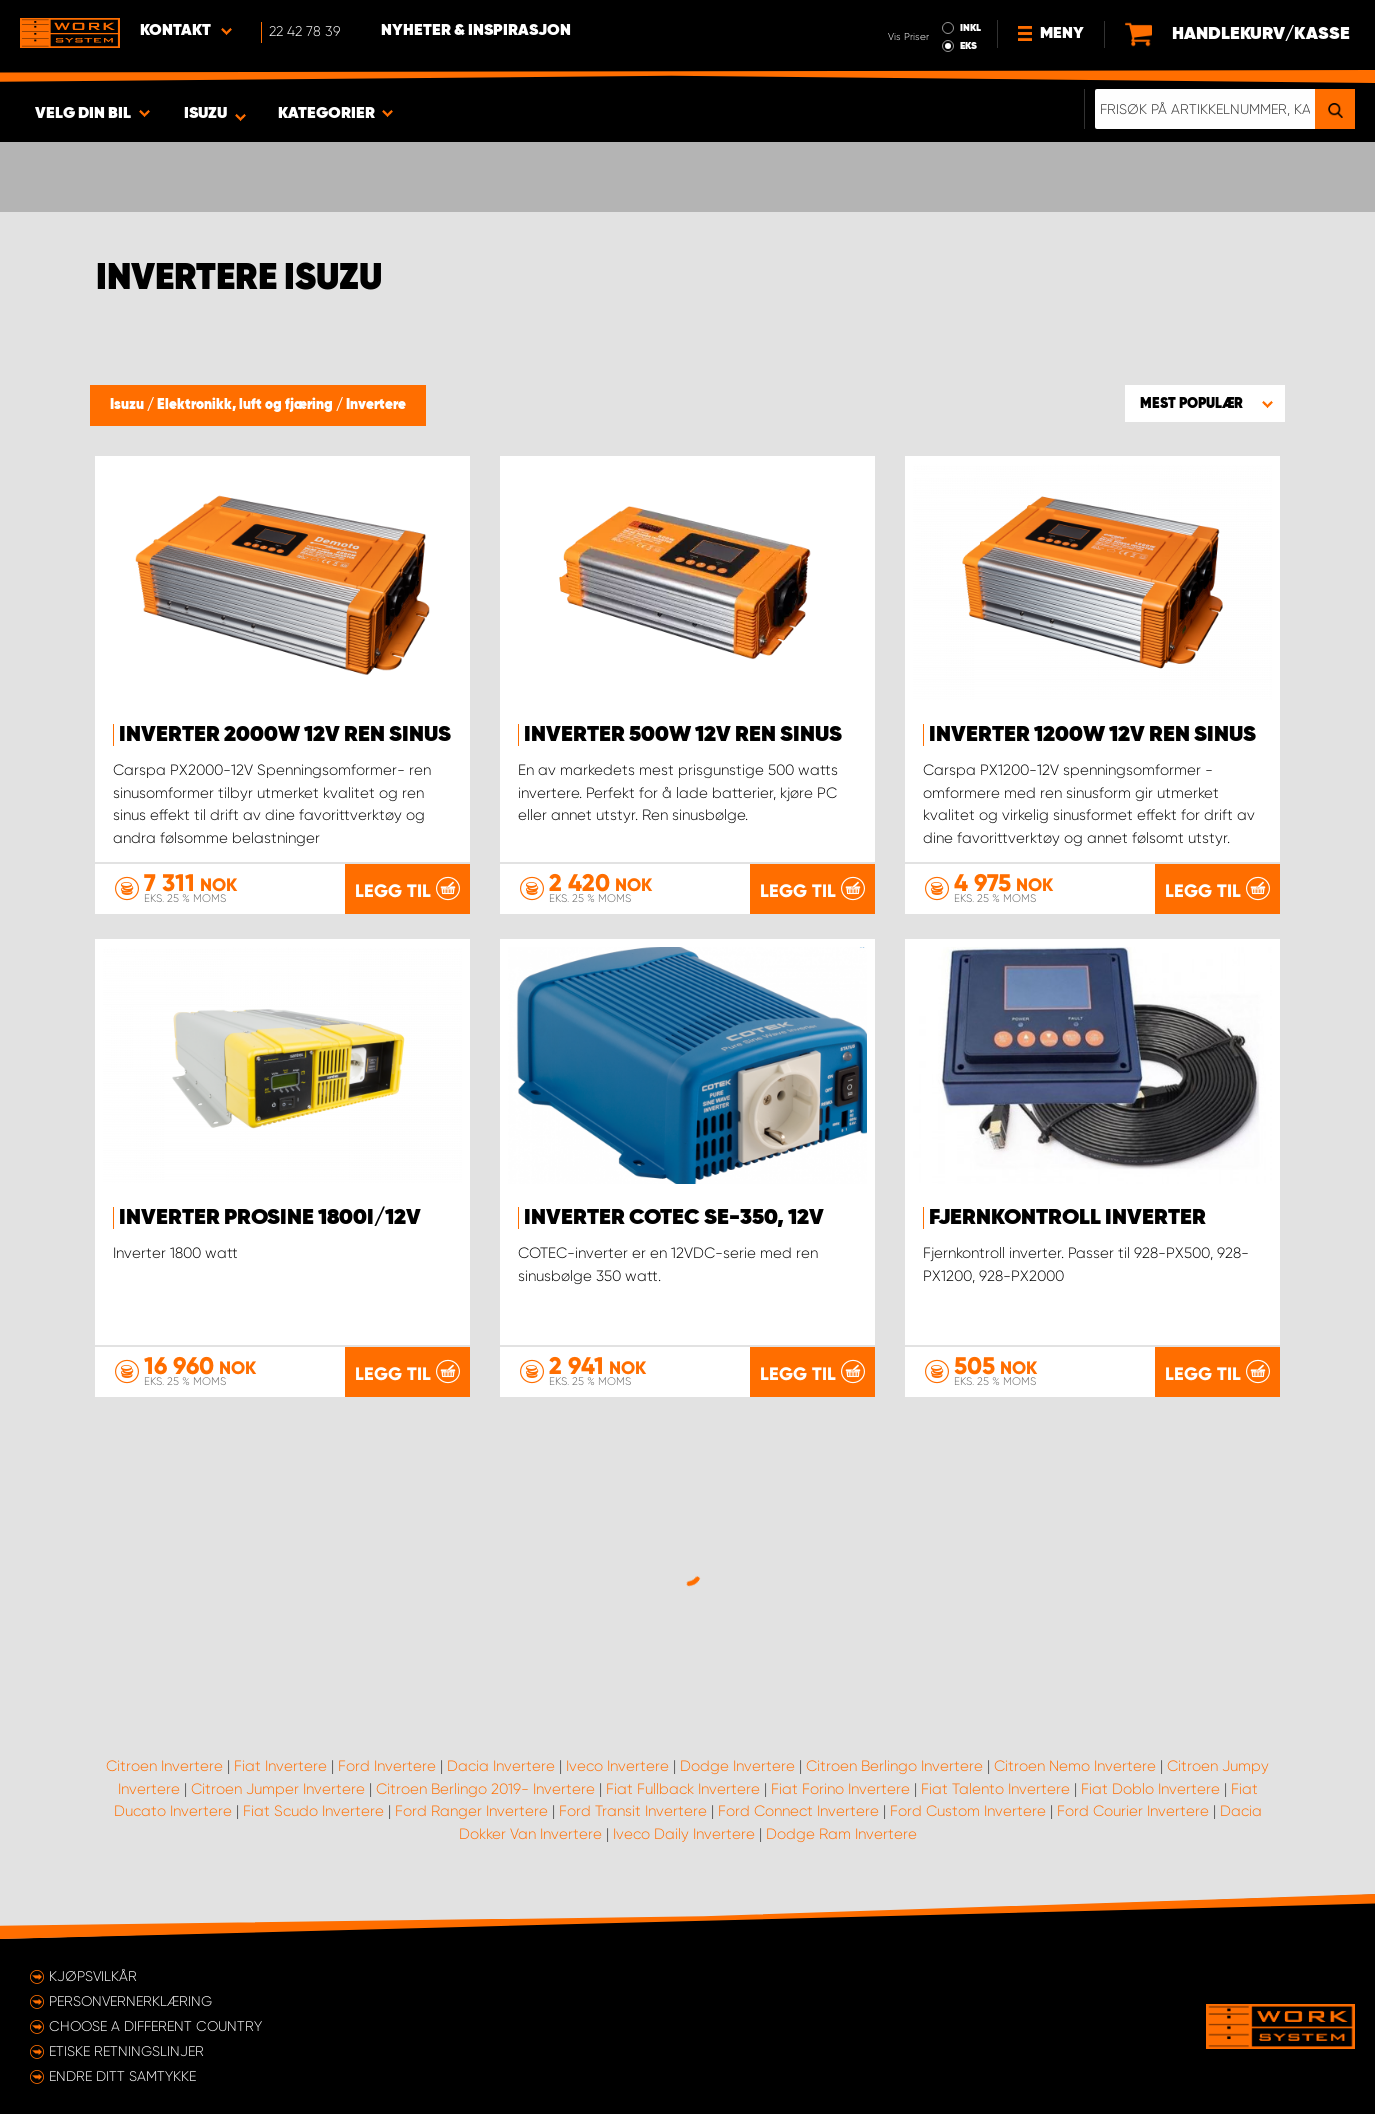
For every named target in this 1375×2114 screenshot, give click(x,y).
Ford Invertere (387, 1766)
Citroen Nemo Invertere (1075, 1766)
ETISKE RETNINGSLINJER (126, 2051)
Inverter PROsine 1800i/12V (270, 1218)
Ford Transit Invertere (633, 1811)
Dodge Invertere (737, 1766)
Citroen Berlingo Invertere (894, 1766)
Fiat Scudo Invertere (313, 1811)
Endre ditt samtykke (122, 2076)
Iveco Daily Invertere (684, 1834)
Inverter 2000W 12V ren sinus (285, 735)
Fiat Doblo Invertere (1150, 1789)
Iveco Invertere (617, 1766)
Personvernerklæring (130, 2001)
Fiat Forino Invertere (840, 1789)
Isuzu (128, 405)
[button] (1205, 403)
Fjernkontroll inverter (1067, 1218)
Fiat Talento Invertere (995, 1789)
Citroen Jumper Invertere (278, 1789)
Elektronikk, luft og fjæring (246, 405)
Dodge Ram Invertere (841, 1834)
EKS (968, 46)
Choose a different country (155, 2026)
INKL (970, 28)
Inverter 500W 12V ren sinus (683, 735)
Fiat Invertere (280, 1766)
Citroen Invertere (164, 1766)
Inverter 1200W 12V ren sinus (1092, 735)
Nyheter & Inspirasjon (476, 31)
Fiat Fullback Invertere (683, 1789)
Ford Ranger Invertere (471, 1811)
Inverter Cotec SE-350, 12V (674, 1218)
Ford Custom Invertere (968, 1811)
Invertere (376, 405)
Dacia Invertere (501, 1766)
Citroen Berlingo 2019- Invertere (485, 1789)
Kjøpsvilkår (93, 1976)
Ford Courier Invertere (1133, 1811)
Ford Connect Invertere (798, 1811)
